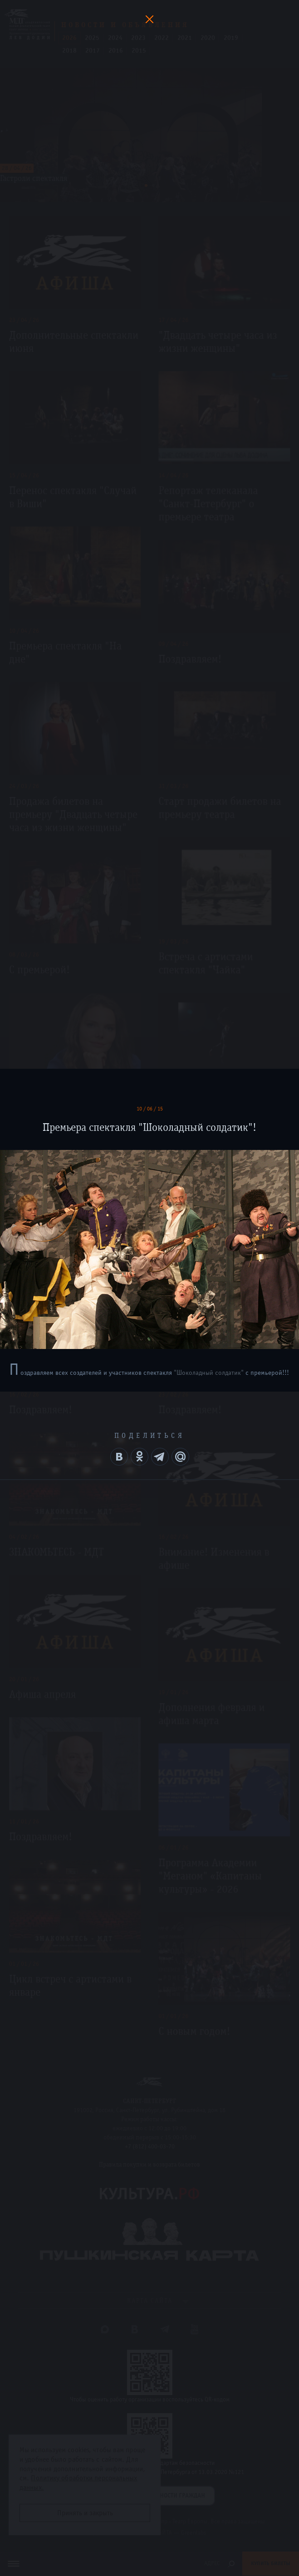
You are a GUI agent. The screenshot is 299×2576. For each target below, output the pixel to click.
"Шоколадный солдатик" (209, 1373)
